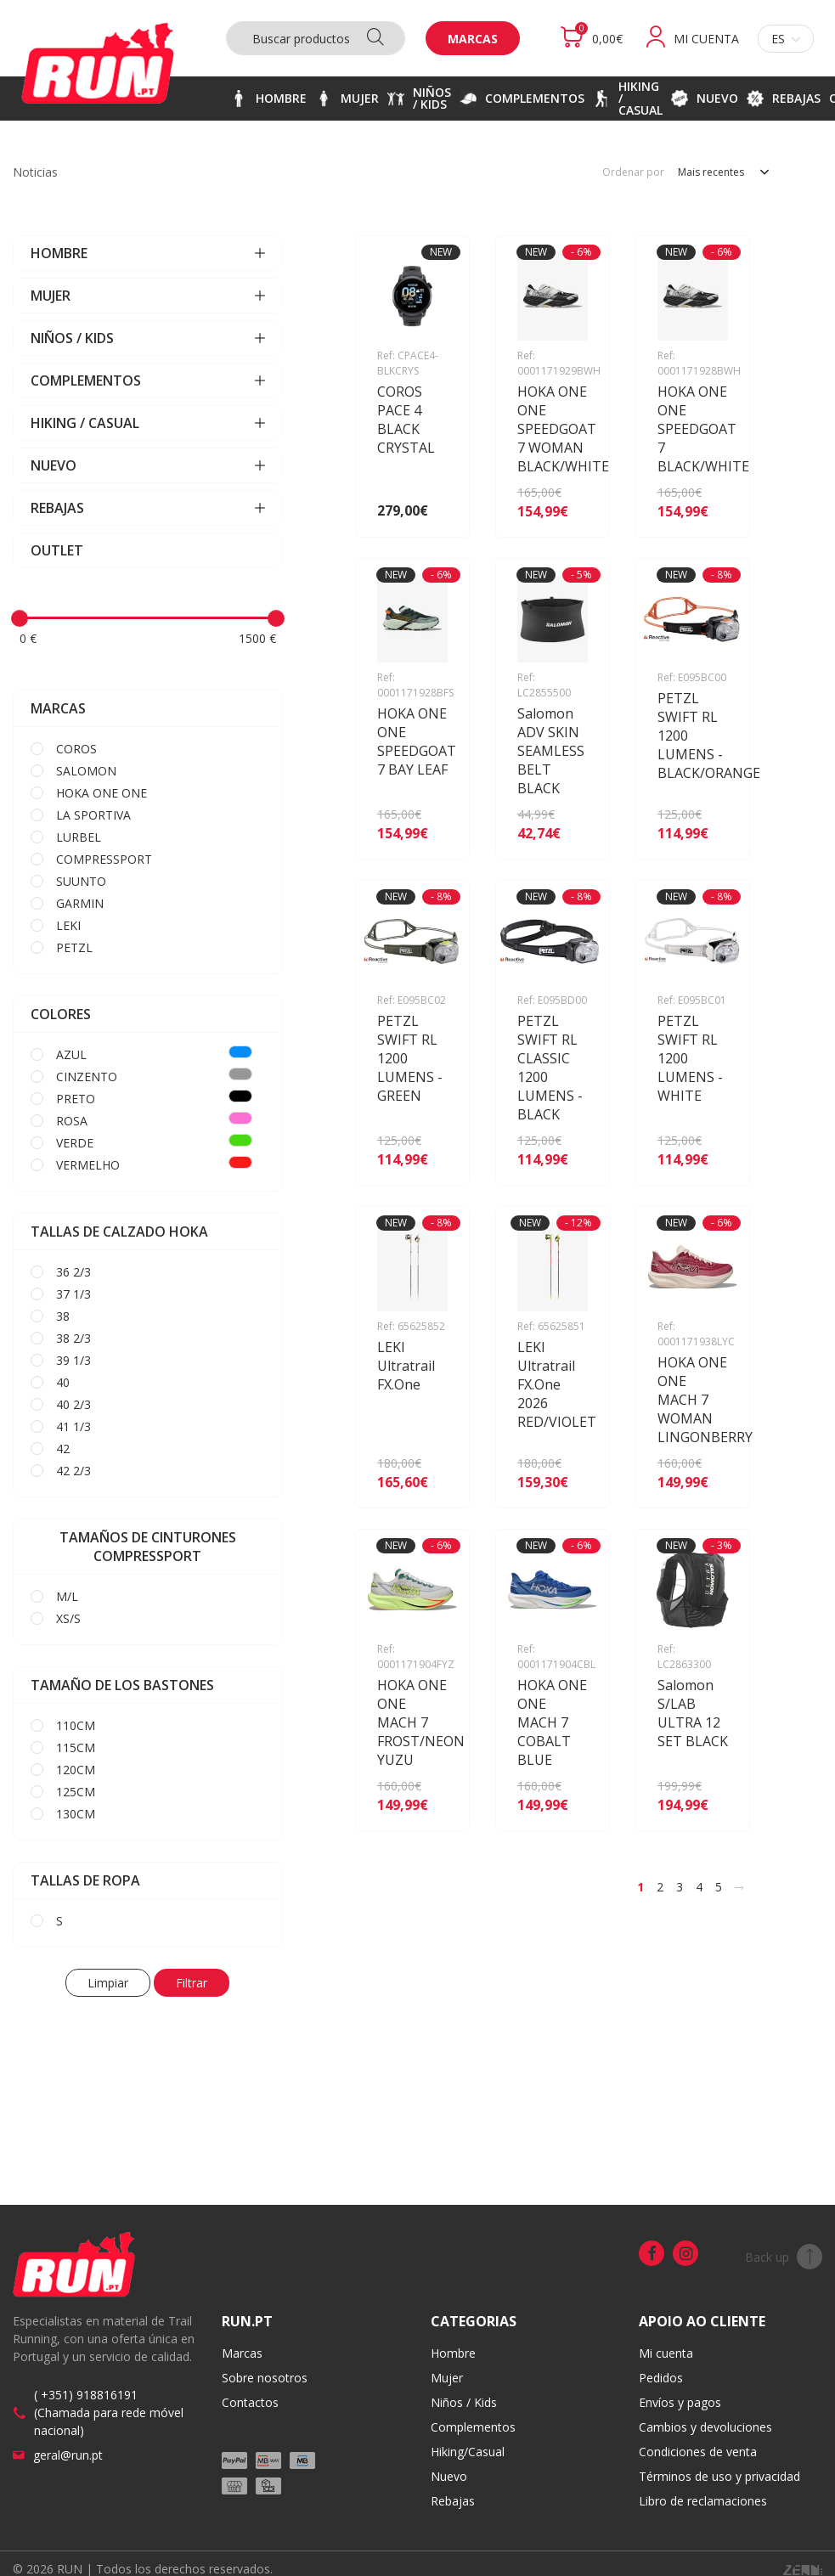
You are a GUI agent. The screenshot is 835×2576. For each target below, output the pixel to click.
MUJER (148, 295)
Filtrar (191, 1983)
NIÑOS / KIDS (148, 338)
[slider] (19, 618)
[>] (739, 1887)
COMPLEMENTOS (148, 380)
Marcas (473, 39)
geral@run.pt (68, 2455)
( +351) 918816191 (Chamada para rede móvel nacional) (108, 2412)
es (785, 39)
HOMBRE (148, 253)
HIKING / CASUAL (148, 423)
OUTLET (57, 550)
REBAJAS (148, 508)
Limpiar (107, 1983)
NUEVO (148, 465)
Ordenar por (633, 172)
